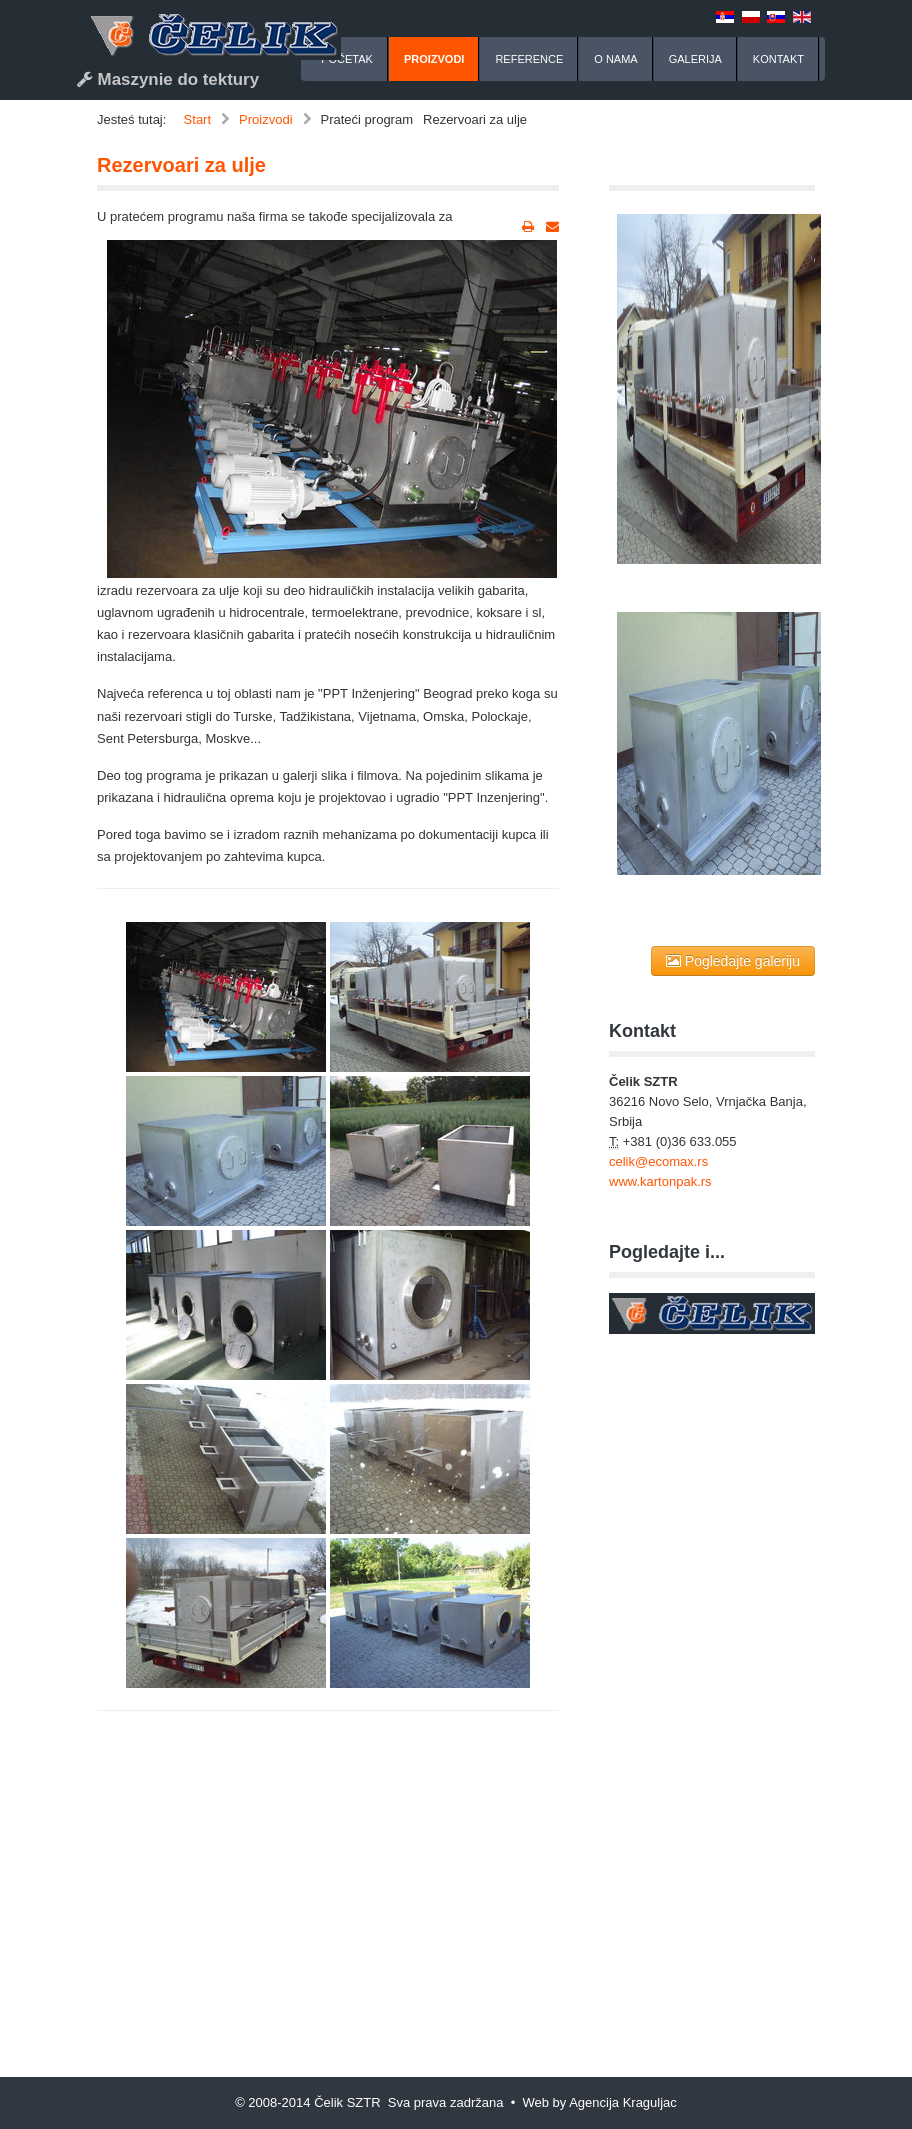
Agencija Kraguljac (623, 2102)
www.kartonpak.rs (660, 1181)
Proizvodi (434, 59)
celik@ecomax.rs (658, 1161)
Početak (347, 59)
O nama (615, 59)
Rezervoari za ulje (181, 165)
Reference (529, 59)
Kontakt (778, 59)
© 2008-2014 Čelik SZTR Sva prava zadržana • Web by (402, 2102)
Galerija (695, 59)
